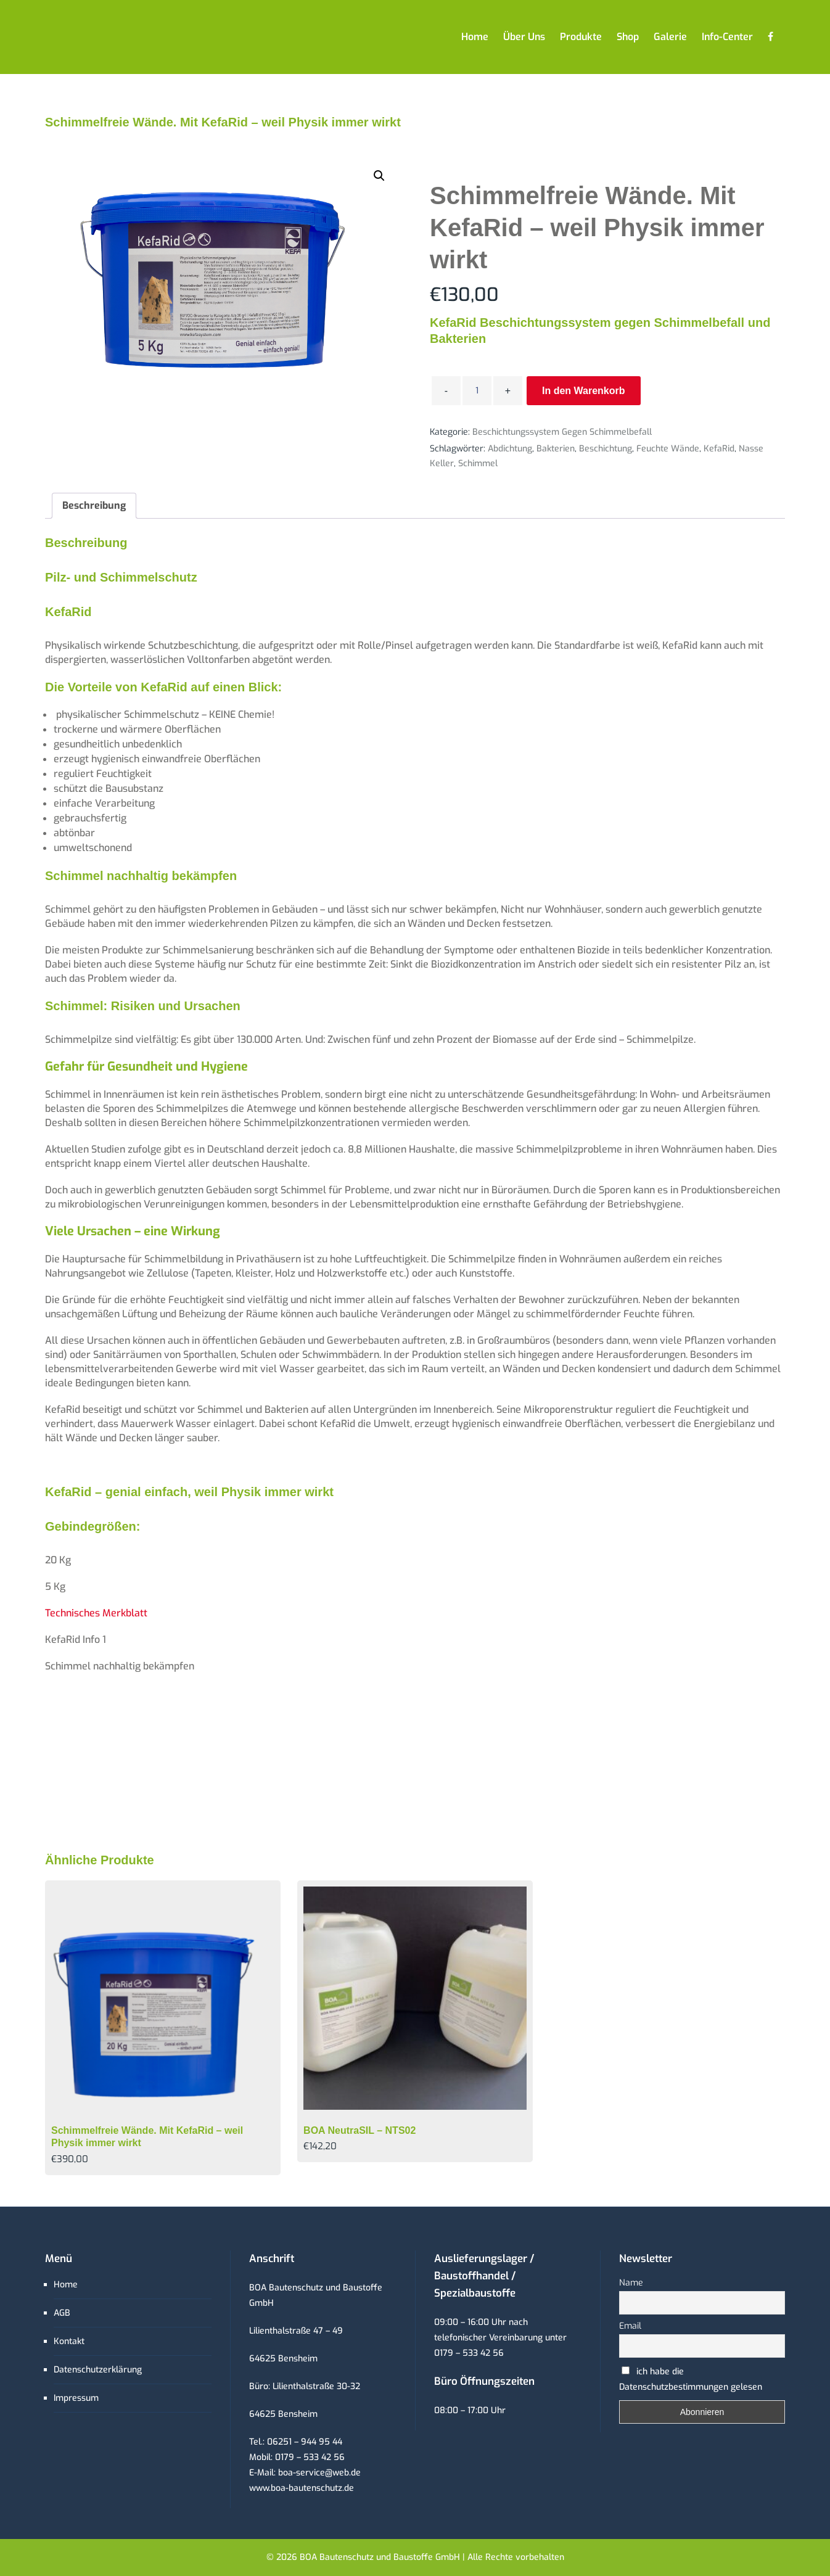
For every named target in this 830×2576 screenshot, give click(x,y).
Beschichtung (605, 449)
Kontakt (69, 2341)
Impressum (76, 2398)
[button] (379, 176)
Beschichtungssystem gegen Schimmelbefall (562, 432)
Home (66, 2284)
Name (631, 2283)
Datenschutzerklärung (98, 2370)
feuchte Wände (667, 449)
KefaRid (719, 449)
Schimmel (478, 463)
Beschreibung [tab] (94, 505)
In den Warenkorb (583, 390)
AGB (62, 2313)
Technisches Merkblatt (96, 1613)
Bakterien (555, 449)
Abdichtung (510, 449)
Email (630, 2326)
